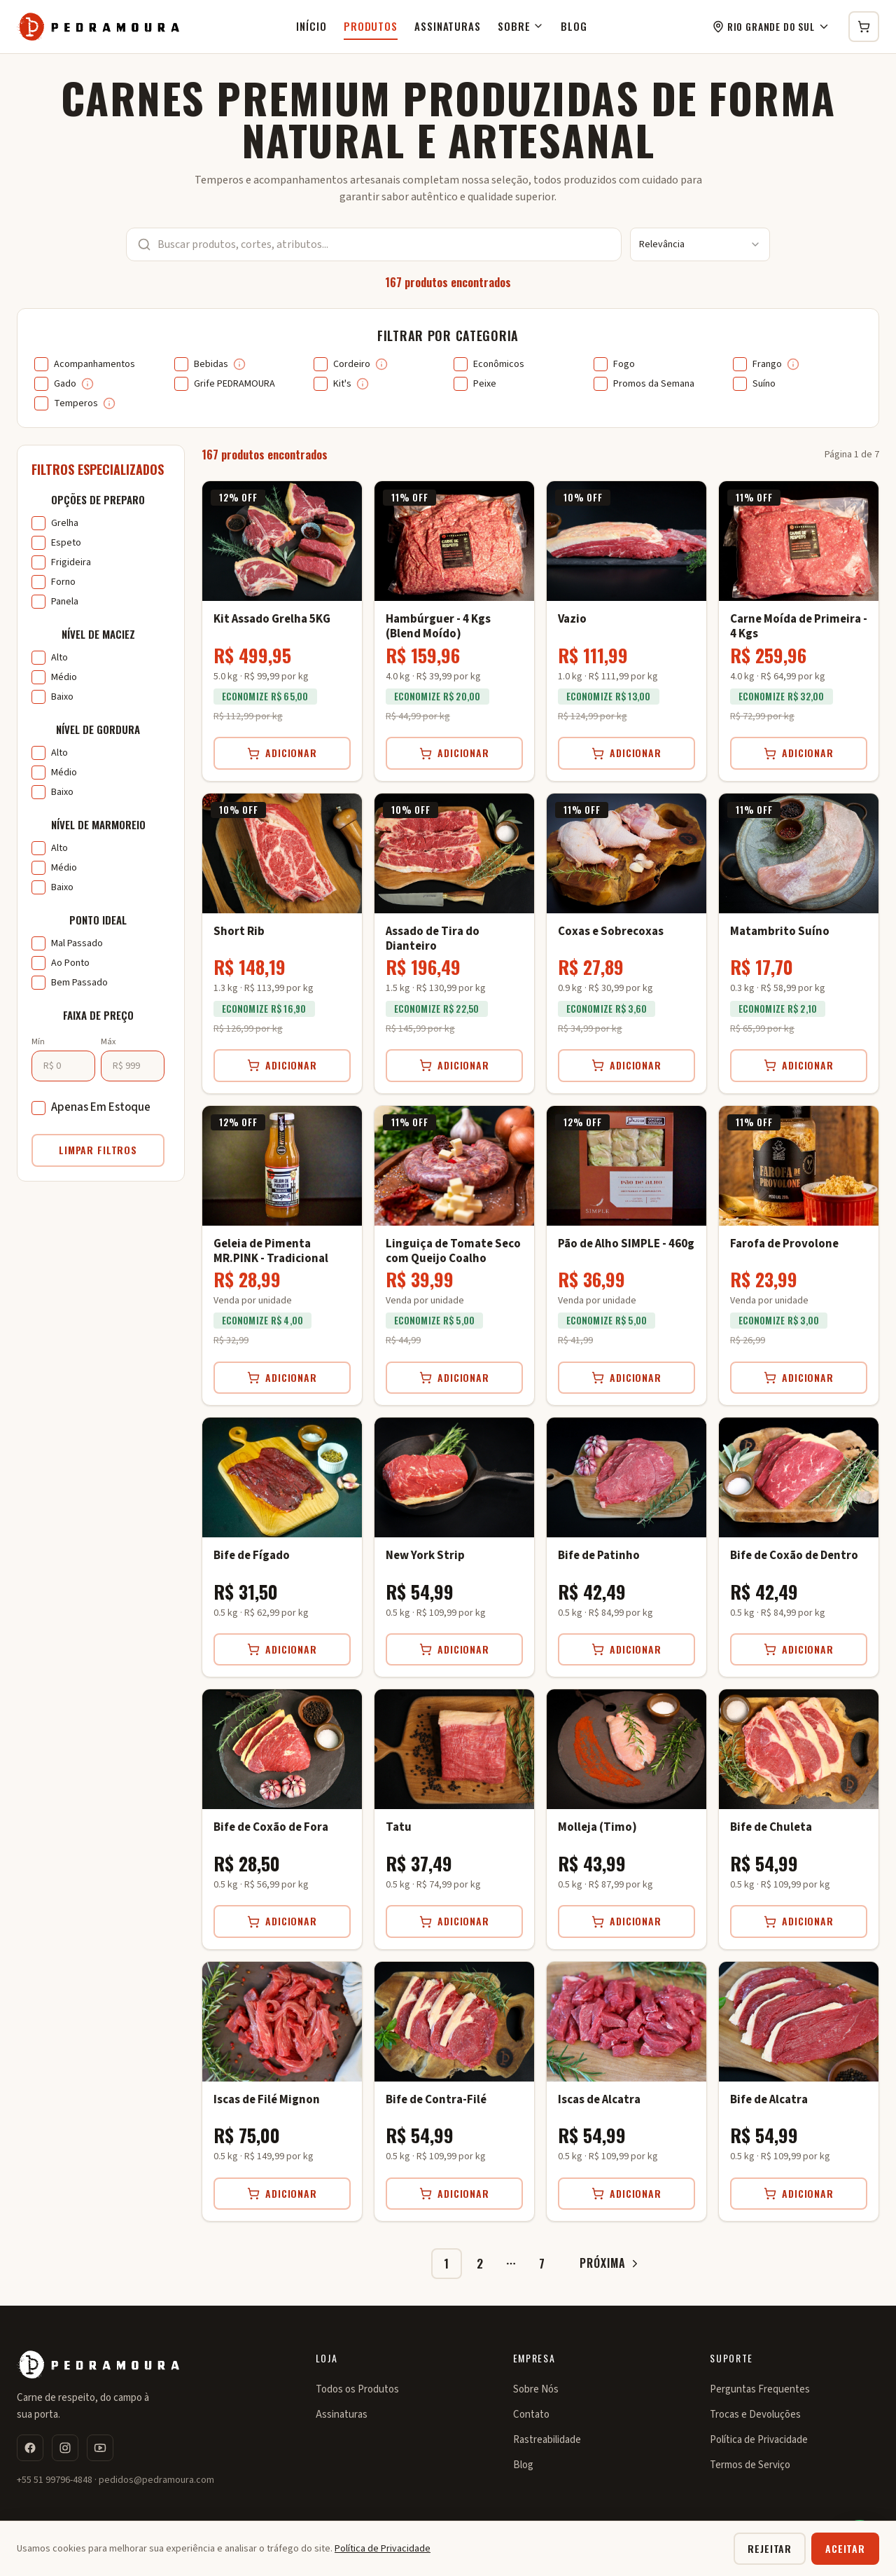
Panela (64, 602)
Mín (38, 1042)
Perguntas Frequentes (760, 2389)
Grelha (64, 523)
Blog (574, 26)
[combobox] (700, 244)
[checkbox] (41, 364)
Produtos (371, 26)
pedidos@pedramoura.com (156, 2480)
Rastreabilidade (547, 2439)
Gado (65, 384)
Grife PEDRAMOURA (234, 384)
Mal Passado (77, 943)
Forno (63, 582)
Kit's (342, 384)
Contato (531, 2414)
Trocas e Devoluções (755, 2414)
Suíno (764, 384)
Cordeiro (351, 364)
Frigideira (71, 562)
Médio (64, 677)
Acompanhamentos (94, 364)
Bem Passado (79, 983)
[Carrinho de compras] (863, 26)
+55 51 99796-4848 (54, 2480)
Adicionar (282, 752)
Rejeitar (770, 2548)
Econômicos (498, 364)
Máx (108, 1042)
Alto (59, 658)
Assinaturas (447, 26)
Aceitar (845, 2548)
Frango (767, 364)
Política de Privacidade (759, 2439)
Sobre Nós (536, 2389)
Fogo (624, 364)
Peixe (484, 384)
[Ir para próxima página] (605, 2263)
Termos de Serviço (750, 2465)
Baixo (62, 697)
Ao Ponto (70, 963)
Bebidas (211, 364)
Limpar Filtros (98, 1149)
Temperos (76, 403)
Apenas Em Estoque (100, 1107)
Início (311, 26)
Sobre (521, 26)
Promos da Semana (653, 384)
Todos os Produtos (357, 2389)
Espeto (66, 543)
